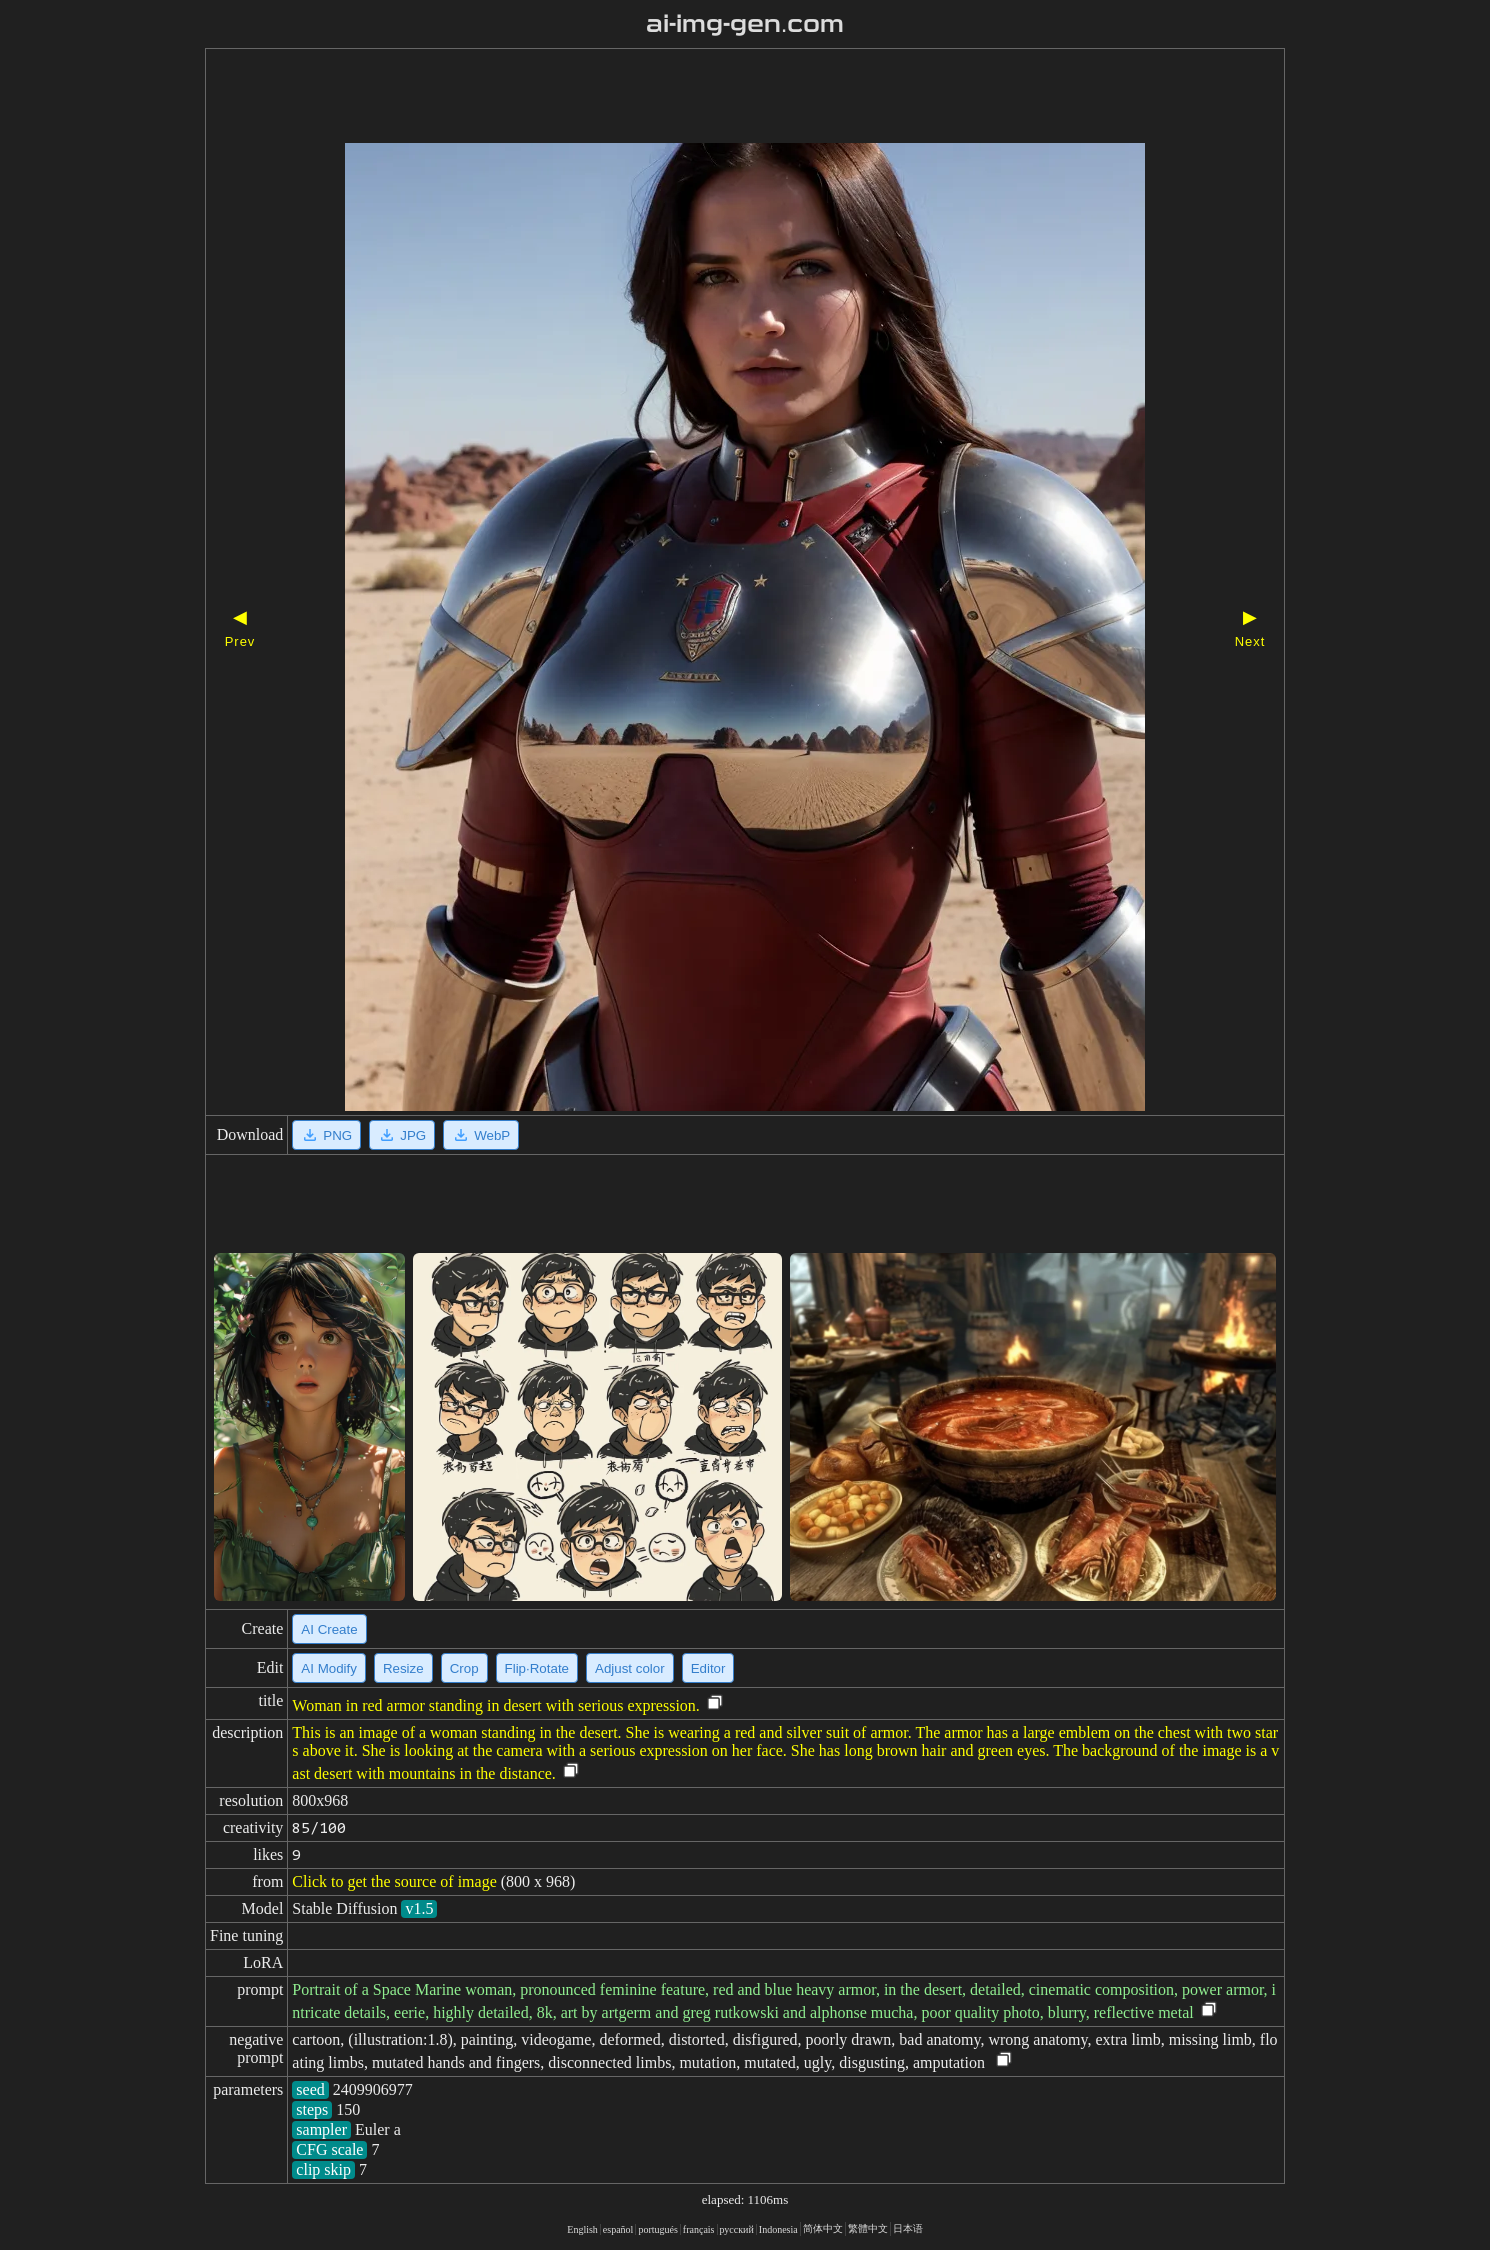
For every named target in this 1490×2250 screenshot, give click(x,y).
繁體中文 (868, 2228)
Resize (403, 1668)
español (618, 2229)
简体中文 (823, 2228)
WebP (481, 1135)
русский (737, 2229)
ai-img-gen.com (745, 24)
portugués (657, 2229)
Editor (708, 1668)
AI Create (329, 1629)
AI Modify (329, 1668)
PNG (326, 1135)
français (699, 2229)
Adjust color (630, 1668)
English (582, 2229)
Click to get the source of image (394, 1881)
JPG (402, 1135)
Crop (464, 1668)
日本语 (908, 2228)
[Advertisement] (710, 98)
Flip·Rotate (537, 1668)
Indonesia (778, 2229)
